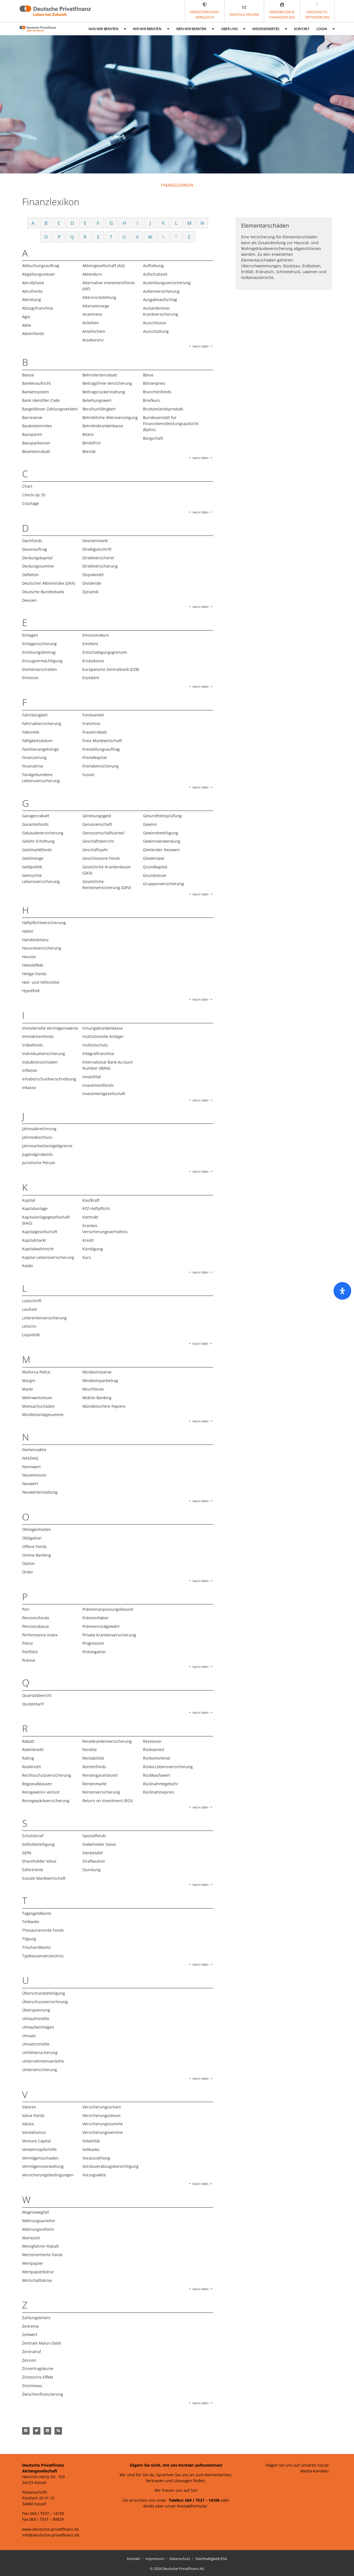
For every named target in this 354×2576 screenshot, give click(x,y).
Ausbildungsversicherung (167, 282)
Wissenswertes (269, 28)
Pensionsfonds (35, 1617)
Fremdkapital (94, 757)
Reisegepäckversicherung (45, 1800)
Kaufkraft (91, 1200)
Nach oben (200, 346)
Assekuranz (93, 339)
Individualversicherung (43, 1053)
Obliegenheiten (36, 1529)
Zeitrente (30, 2326)
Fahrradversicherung (41, 723)
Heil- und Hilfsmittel (40, 982)
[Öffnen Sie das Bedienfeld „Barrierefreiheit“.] (342, 1291)
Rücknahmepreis (158, 1792)
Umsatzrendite (36, 2044)
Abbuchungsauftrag (40, 265)
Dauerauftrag (34, 549)
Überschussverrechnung (45, 2001)
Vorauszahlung (96, 2158)
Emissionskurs (95, 635)
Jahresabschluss (37, 1137)
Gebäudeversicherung (42, 832)
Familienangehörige (40, 749)
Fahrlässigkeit (35, 715)
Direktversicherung (100, 566)
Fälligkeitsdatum (37, 740)
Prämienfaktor (95, 1617)
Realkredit (31, 1766)
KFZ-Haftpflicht (96, 1208)
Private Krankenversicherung (109, 1635)
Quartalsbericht (36, 1695)
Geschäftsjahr (95, 849)
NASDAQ (30, 1458)
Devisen (29, 600)
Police (27, 1643)
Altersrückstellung (99, 297)
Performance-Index (40, 1635)
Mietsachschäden (38, 1406)
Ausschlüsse (154, 322)
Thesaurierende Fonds (43, 1930)
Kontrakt (90, 1217)
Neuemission (34, 1475)
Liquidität (31, 1334)
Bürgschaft (153, 438)
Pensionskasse (35, 1626)
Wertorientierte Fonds (42, 2254)
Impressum (154, 2558)
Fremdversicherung (100, 766)
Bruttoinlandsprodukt (163, 409)
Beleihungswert (96, 400)
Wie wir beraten (151, 28)
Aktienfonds (33, 333)
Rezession (152, 1741)
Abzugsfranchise (37, 308)
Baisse (28, 375)
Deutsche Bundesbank (43, 591)
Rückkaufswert (156, 1775)
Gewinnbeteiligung (160, 832)
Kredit (88, 1240)
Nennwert (31, 1466)
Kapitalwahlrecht (38, 1248)
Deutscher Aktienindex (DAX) (48, 583)
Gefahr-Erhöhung (38, 841)
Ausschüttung (156, 331)
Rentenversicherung (101, 1792)
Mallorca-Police (36, 1372)
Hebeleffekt (32, 965)
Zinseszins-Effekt (37, 2377)
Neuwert (30, 1483)
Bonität (89, 451)
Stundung (91, 1869)
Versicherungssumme (102, 2123)
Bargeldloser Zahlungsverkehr (50, 409)
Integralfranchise (98, 1053)
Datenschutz (180, 2558)
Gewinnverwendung (161, 841)
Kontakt (301, 28)
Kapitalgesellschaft (39, 1231)
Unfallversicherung (40, 2052)
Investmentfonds (98, 1085)
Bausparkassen (36, 442)
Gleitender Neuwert (161, 849)
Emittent (90, 643)
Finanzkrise (32, 766)
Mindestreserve (96, 1372)
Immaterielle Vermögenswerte (50, 1028)
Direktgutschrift (96, 549)
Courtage (30, 503)
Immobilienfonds (38, 1036)
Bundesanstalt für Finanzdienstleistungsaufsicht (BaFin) (171, 424)
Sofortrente (32, 1869)
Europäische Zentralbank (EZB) (110, 669)
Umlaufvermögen (38, 2027)
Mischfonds (93, 1389)
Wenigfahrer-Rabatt (40, 2246)
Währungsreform (38, 2229)
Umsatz (29, 2035)
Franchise (91, 723)
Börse (148, 375)
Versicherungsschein (101, 2107)
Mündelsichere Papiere (104, 1406)
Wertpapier (32, 2263)
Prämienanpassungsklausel (107, 1609)
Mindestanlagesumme (43, 1414)
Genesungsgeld (96, 815)
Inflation (29, 1070)
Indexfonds (32, 1045)
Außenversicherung (161, 291)
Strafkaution (93, 1861)
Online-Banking (36, 1555)
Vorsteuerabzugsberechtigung (110, 2166)
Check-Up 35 (33, 494)
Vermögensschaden (40, 2158)
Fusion (88, 774)
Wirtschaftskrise (37, 2280)
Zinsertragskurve (37, 2368)
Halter (27, 931)
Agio (26, 316)
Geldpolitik (32, 866)
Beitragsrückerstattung (103, 391)
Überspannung (36, 2010)
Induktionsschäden (40, 1062)
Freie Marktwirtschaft (102, 740)
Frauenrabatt (94, 732)
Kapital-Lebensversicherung (48, 1257)
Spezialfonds (94, 1835)
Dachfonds (32, 540)
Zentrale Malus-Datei (41, 2343)
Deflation (30, 574)
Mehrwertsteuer (37, 1397)
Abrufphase (33, 282)
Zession (29, 2360)
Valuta (28, 2123)
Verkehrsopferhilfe (39, 2149)
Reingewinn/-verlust (40, 1792)
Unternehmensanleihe (43, 2061)
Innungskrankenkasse (102, 1028)
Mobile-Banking (96, 1397)
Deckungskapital (37, 557)
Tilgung (29, 1938)
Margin (28, 1380)
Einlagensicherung (39, 643)
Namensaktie (34, 1449)
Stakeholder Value (99, 1844)
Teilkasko (30, 1921)
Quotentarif (33, 1704)
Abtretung (31, 299)
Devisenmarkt (95, 540)
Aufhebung (153, 265)
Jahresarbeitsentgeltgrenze (47, 1145)
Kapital (28, 1200)
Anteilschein (93, 331)
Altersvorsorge (95, 306)
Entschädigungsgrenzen (104, 652)
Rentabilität (93, 1758)
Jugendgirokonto (37, 1154)
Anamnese (92, 314)
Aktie (26, 325)
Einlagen (30, 635)
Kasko (27, 1265)
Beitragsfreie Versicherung (107, 383)
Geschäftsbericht (98, 841)
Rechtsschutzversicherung (46, 1775)
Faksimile (30, 732)
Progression (93, 1643)
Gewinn (150, 824)
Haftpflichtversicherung (44, 922)
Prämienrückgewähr (101, 1626)
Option (28, 1563)
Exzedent (90, 677)
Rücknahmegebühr (160, 1783)
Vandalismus (34, 2132)
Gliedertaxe (153, 858)
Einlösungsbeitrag (39, 652)
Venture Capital (36, 2140)
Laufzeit (29, 1309)
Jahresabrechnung (39, 1128)
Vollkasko (90, 2149)
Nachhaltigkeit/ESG (211, 2558)
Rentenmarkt (94, 1783)
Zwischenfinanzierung (42, 2394)
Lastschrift (31, 1300)
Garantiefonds (35, 824)
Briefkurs (151, 400)
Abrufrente (32, 291)
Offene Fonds (34, 1546)
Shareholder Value (39, 1861)
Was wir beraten (107, 28)
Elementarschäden (39, 669)
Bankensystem (35, 391)
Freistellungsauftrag (101, 749)
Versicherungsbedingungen (48, 2174)
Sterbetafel (92, 1852)
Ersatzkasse (93, 660)
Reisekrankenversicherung (107, 1741)
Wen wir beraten (195, 28)
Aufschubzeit (155, 274)
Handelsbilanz (35, 939)
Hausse (29, 956)
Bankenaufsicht (36, 383)
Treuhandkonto (36, 1947)
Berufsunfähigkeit (99, 409)
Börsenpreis (154, 383)
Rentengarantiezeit (100, 1775)
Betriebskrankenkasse (102, 425)
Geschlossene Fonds (101, 858)
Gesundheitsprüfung (162, 815)
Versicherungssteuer (101, 2115)
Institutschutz (95, 1045)
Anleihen (90, 322)
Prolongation (94, 1651)
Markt (27, 1389)
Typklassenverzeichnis (43, 1955)
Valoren (29, 2107)
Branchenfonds (157, 391)
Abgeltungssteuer (38, 274)
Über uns (233, 28)
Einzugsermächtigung (42, 660)
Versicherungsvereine (102, 2132)
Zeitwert (29, 2334)
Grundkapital (155, 866)
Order (27, 1572)
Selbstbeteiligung (38, 1844)
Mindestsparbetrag (100, 1380)
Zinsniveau (32, 2385)
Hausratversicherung (41, 948)
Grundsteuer (155, 875)
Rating (28, 1758)
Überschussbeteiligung (43, 1993)
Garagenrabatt (35, 815)
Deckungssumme (38, 566)
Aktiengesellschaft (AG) (103, 265)
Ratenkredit (33, 1749)
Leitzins (29, 1326)
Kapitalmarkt (34, 1240)
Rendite (89, 1749)
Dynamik (90, 591)
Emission (30, 677)
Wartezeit (31, 2237)
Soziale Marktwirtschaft (44, 1878)
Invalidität (91, 1076)
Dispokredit (93, 574)
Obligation (31, 1538)
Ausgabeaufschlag (160, 299)
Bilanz (88, 434)
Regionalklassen (37, 1783)
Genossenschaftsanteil (103, 832)
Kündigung (92, 1248)
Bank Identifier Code (41, 400)
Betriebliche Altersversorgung (110, 417)
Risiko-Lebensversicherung (168, 1766)
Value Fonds (33, 2115)
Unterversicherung (39, 2069)
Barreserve (32, 417)
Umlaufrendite (35, 2018)
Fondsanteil (93, 715)
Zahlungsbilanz (36, 2317)
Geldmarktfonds (37, 849)
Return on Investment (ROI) (107, 1800)
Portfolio (30, 1651)
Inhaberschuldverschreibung (49, 1079)
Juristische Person (38, 1162)
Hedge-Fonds (34, 973)
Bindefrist (91, 442)
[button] (26, 2431)
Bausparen (32, 434)
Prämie (28, 1660)
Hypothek (31, 990)
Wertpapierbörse (38, 2271)
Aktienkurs (92, 274)
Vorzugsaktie (94, 2174)
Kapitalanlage (35, 1208)
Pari (25, 1609)
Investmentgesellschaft (103, 1093)
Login (325, 28)
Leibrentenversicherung (44, 1317)
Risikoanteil (153, 1749)
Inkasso (29, 1087)
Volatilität (91, 2140)
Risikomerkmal (156, 1758)
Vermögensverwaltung (43, 2166)
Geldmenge (32, 858)
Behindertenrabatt (99, 375)
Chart (27, 486)
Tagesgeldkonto (36, 1913)
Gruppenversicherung (163, 883)
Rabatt (28, 1741)
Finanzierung (34, 757)
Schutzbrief (32, 1835)
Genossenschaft (97, 824)
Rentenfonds (94, 1766)
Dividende (91, 583)
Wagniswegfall (35, 2212)
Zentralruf (31, 2351)
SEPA (26, 1852)
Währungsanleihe (38, 2220)
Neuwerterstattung (40, 1492)
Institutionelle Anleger (103, 1036)
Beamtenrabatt (36, 451)
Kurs (86, 1257)
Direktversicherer (98, 557)
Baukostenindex (37, 425)
